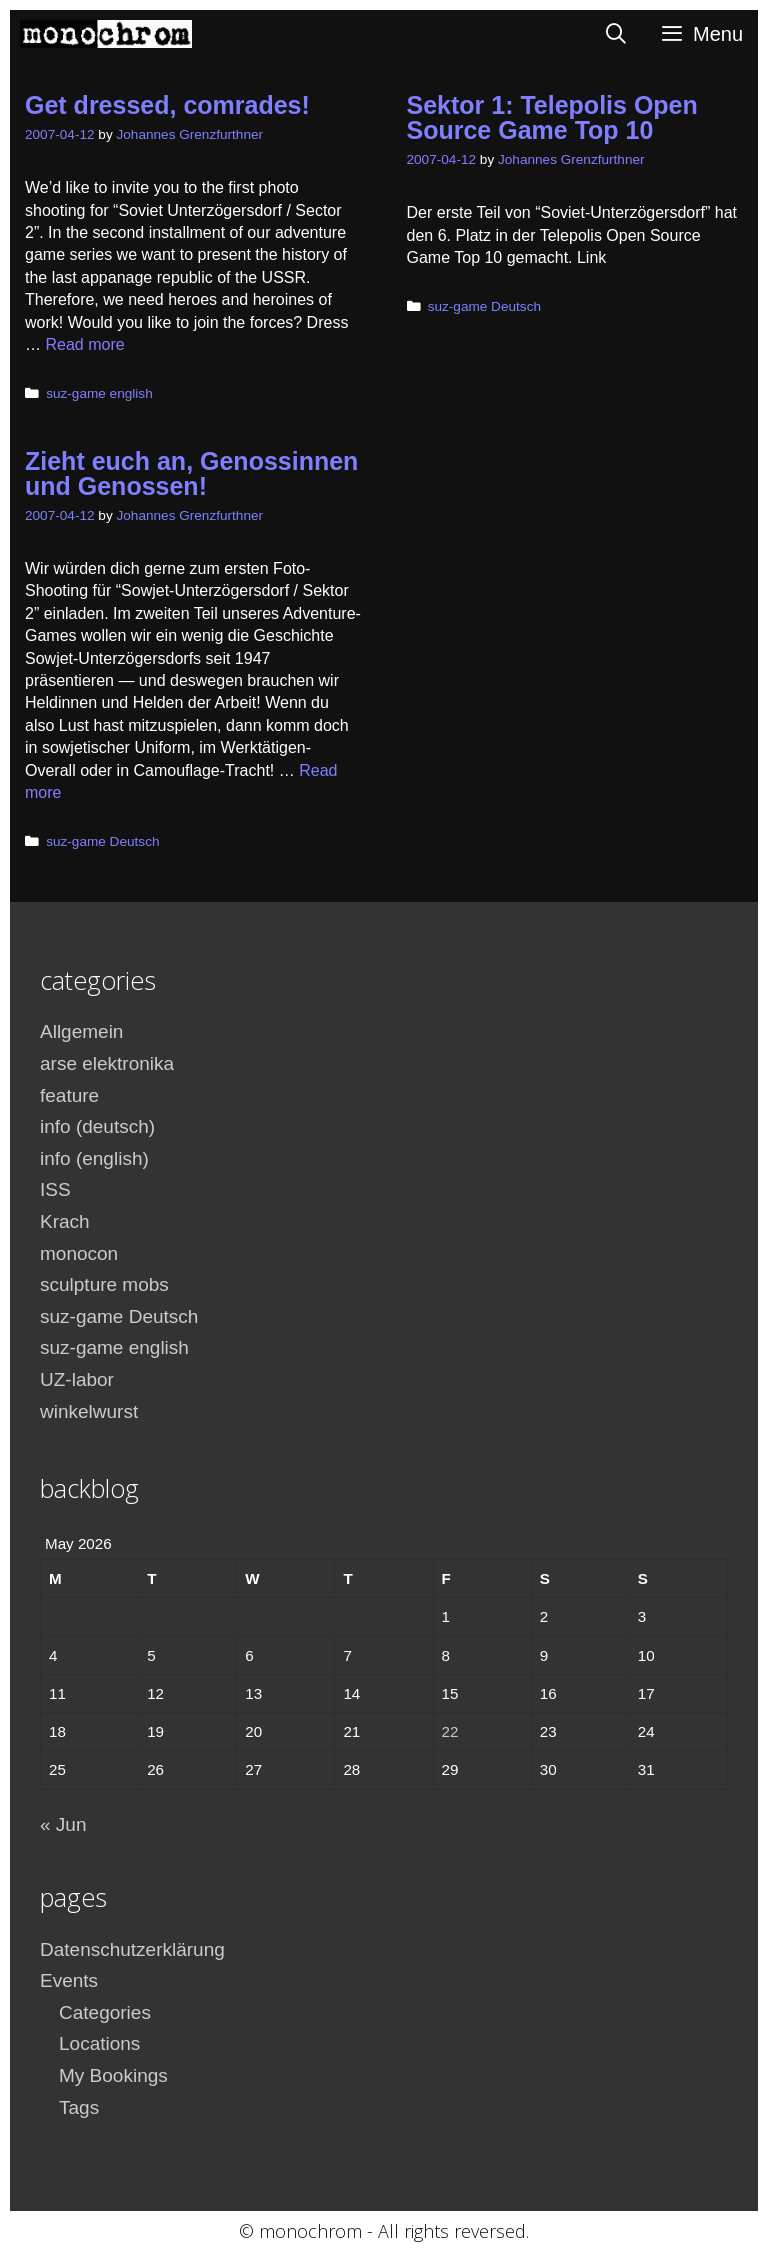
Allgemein (81, 1031)
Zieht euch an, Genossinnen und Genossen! (191, 473)
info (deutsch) (97, 1126)
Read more (84, 344)
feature (69, 1095)
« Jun (63, 1824)
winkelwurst (89, 1411)
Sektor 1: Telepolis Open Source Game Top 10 (552, 117)
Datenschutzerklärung (132, 1949)
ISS (55, 1189)
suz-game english (99, 393)
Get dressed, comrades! (167, 105)
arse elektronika (107, 1063)
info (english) (94, 1158)
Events (69, 1980)
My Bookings (113, 2075)
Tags (79, 2107)
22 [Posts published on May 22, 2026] (450, 1731)
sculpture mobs (104, 1284)
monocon (79, 1253)
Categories (105, 2012)
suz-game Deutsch (484, 306)
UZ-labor (77, 1379)
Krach (65, 1221)
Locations (99, 2043)
